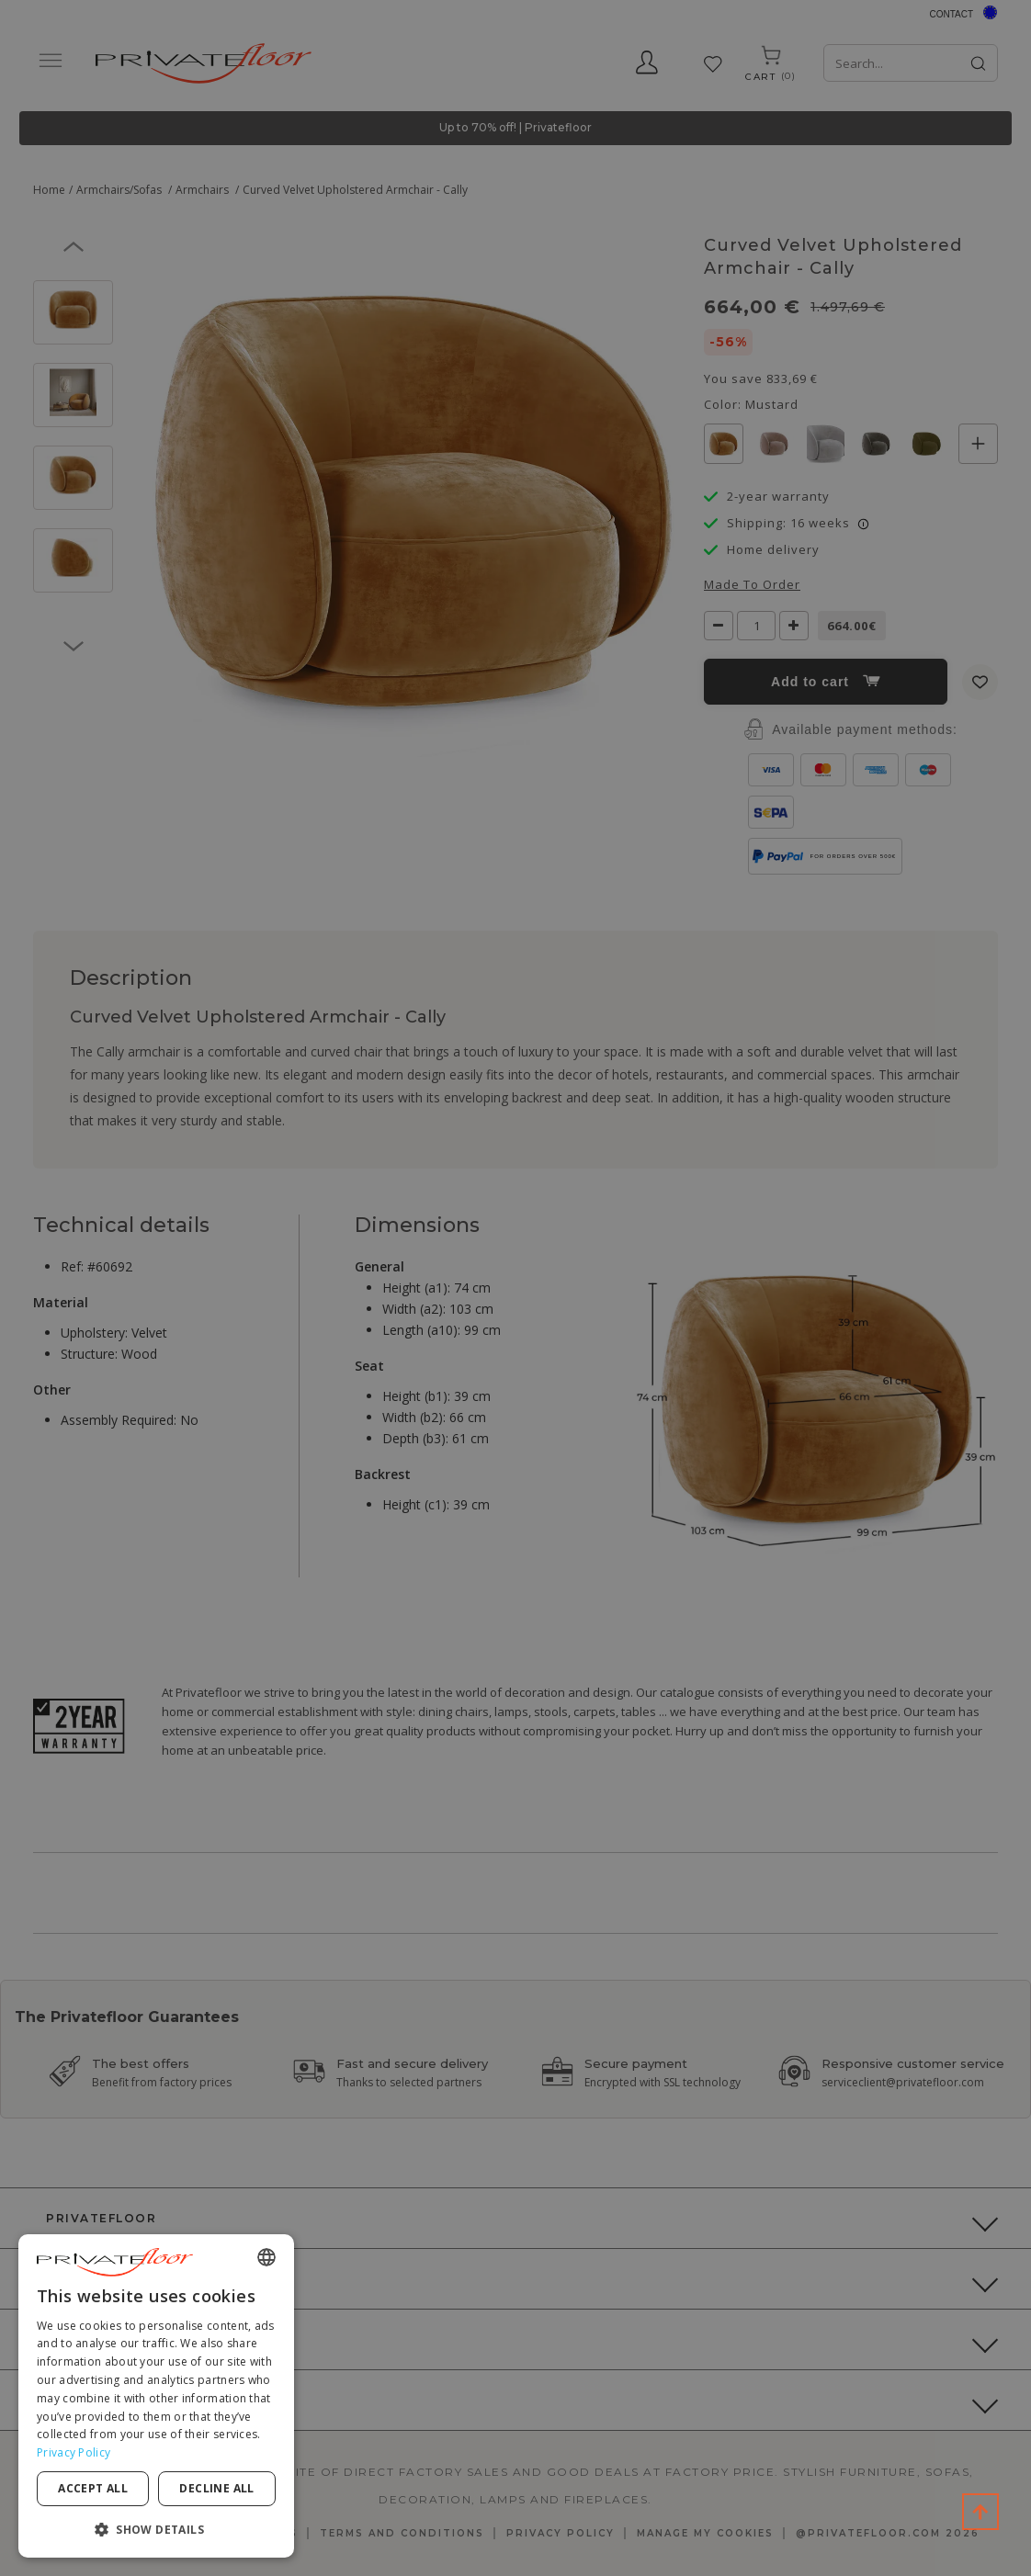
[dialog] (156, 2396)
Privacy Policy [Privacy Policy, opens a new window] (73, 2452)
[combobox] (266, 2257)
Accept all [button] (93, 2488)
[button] (156, 2528)
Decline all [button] (216, 2488)
